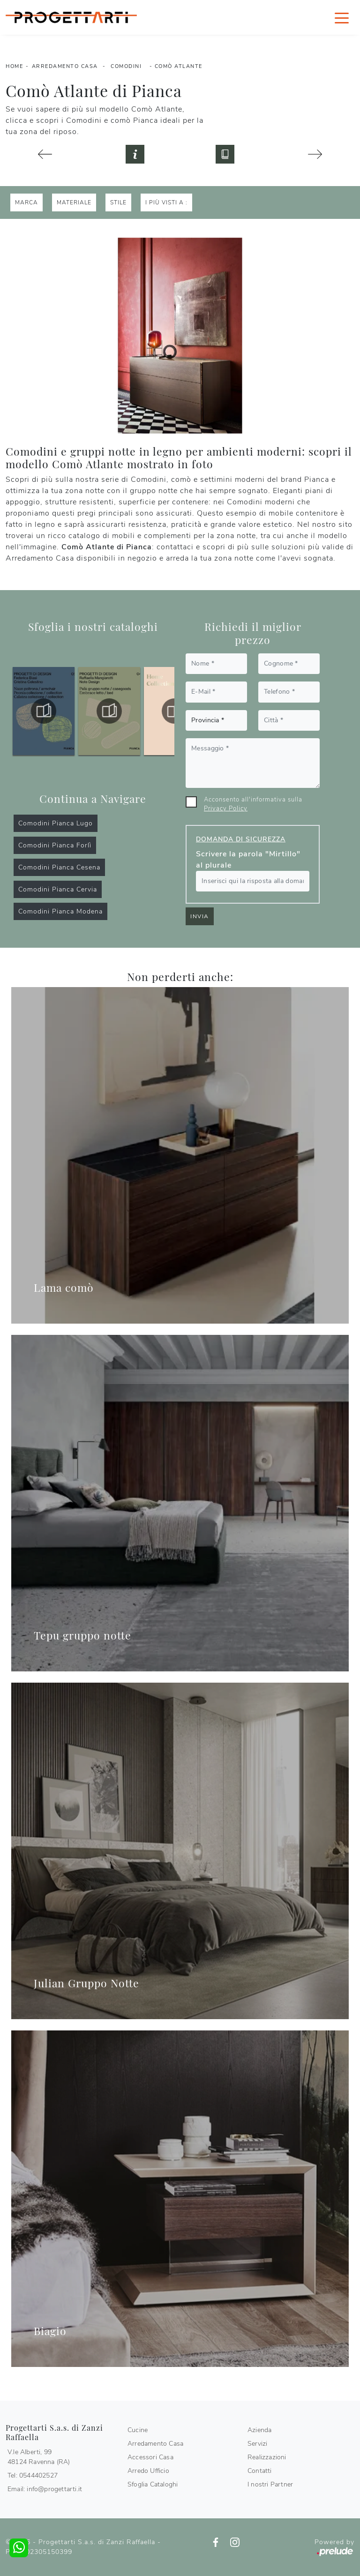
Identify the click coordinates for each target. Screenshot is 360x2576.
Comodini (126, 66)
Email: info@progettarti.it (45, 2489)
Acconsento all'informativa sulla (253, 804)
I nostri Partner (270, 2484)
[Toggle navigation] (341, 17)
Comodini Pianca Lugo (55, 823)
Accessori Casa (150, 2457)
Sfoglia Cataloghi (153, 2484)
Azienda (259, 2430)
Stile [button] (118, 202)
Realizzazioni (267, 2457)
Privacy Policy (226, 808)
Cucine (138, 2430)
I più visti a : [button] (166, 202)
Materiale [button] (74, 202)
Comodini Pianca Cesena (59, 867)
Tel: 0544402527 (33, 2475)
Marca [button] (26, 202)
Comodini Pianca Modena (60, 911)
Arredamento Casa (65, 66)
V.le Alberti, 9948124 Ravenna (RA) (39, 2457)
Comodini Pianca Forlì (54, 845)
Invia (199, 916)
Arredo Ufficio (148, 2470)
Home (14, 66)
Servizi (257, 2443)
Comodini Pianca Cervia (57, 889)
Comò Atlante (178, 66)
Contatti (260, 2470)
